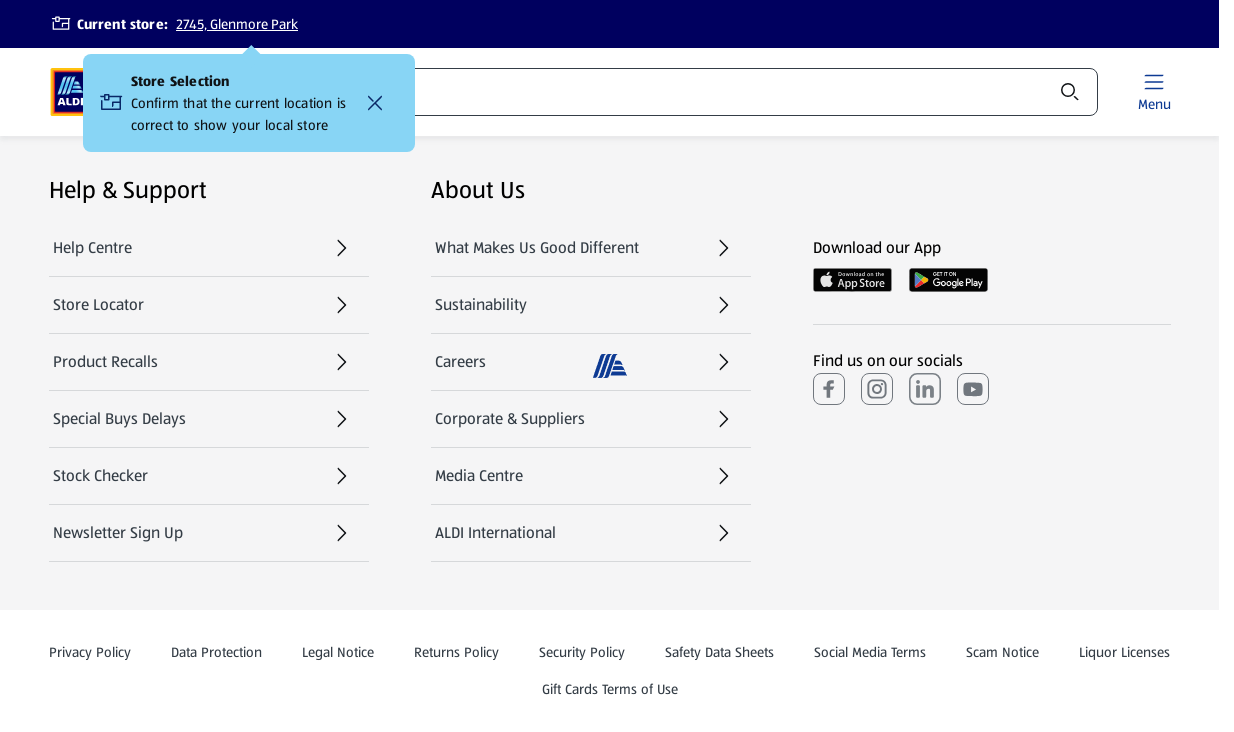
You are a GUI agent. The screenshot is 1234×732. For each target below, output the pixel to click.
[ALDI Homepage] (70, 92)
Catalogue (449, 98)
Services (686, 92)
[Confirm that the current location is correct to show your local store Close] (375, 103)
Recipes (563, 92)
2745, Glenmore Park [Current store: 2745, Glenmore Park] (237, 24)
